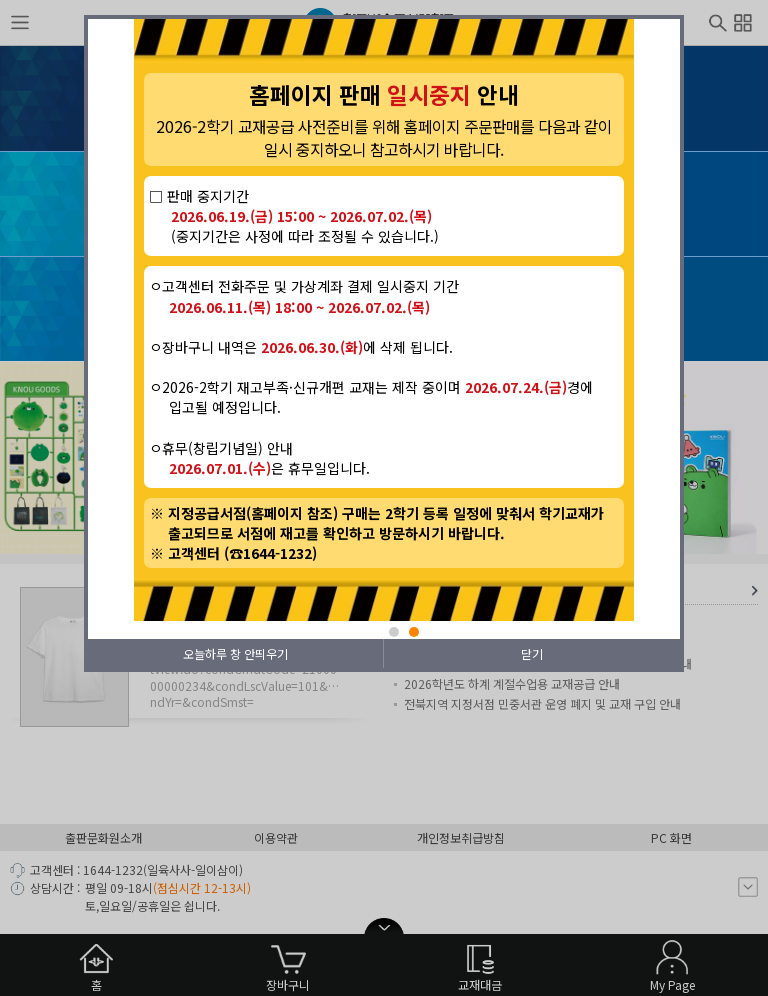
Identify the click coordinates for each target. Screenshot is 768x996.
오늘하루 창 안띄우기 (235, 653)
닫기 (532, 653)
